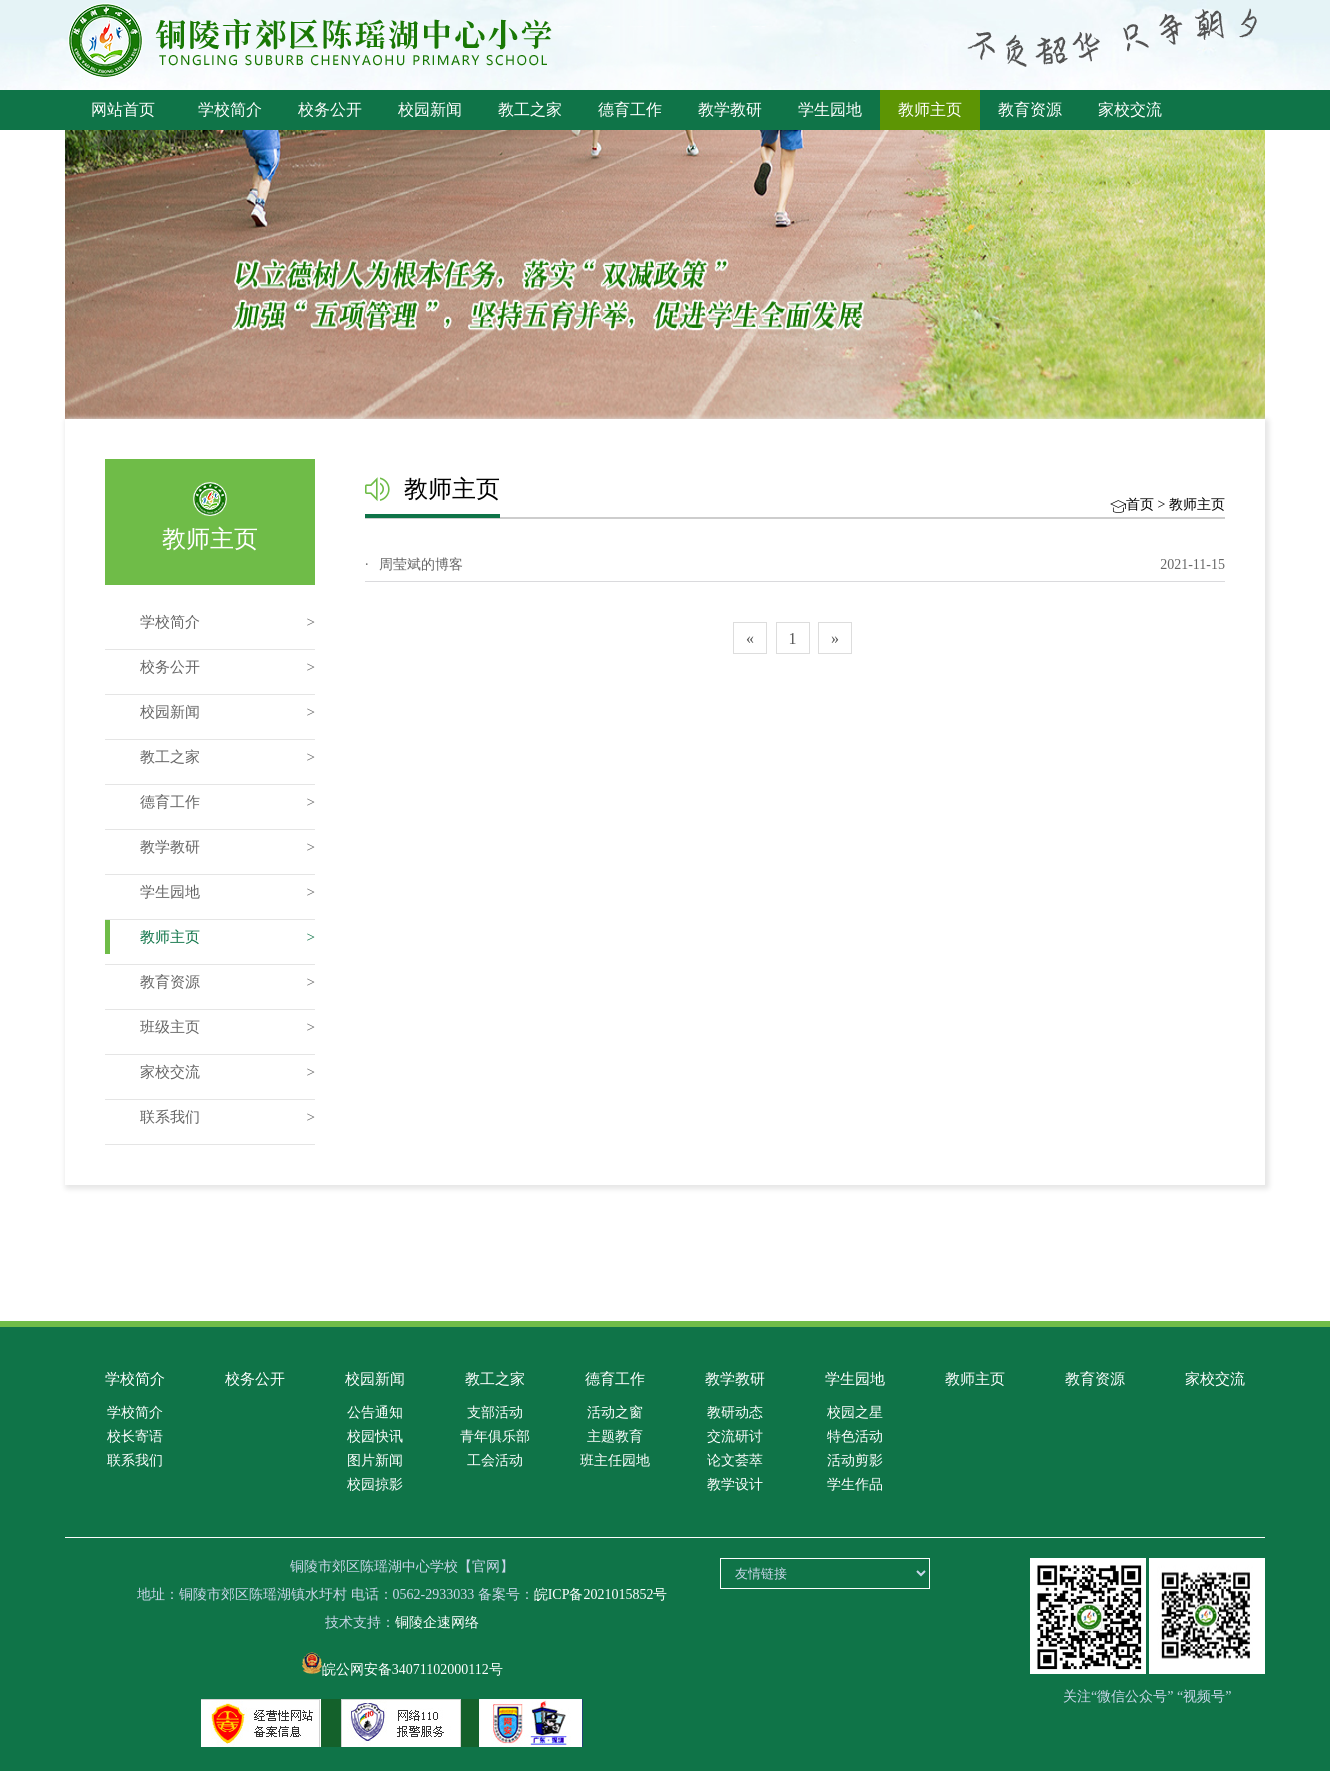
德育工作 (630, 109)
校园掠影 (375, 1484)
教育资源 (1030, 109)
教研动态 (735, 1412)
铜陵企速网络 (437, 1622)
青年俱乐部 (495, 1436)
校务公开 (330, 109)
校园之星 (855, 1412)
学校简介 (230, 109)
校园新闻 (430, 109)
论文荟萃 (735, 1460)
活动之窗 (615, 1412)
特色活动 (855, 1436)
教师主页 (930, 109)
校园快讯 (375, 1436)
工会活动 (495, 1460)
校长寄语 (135, 1436)
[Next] (835, 638)
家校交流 (1130, 109)
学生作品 (855, 1484)
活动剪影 (855, 1460)
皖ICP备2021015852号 (601, 1594)
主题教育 (615, 1436)
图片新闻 (375, 1460)
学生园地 (830, 109)
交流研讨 (735, 1436)
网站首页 (123, 109)
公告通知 (375, 1412)
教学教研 (730, 109)
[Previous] (750, 638)
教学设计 (735, 1484)
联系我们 (170, 1117)
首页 (1140, 504)
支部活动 (495, 1412)
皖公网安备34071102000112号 (402, 1669)
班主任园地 (615, 1460)
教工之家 (530, 109)
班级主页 (170, 1027)
